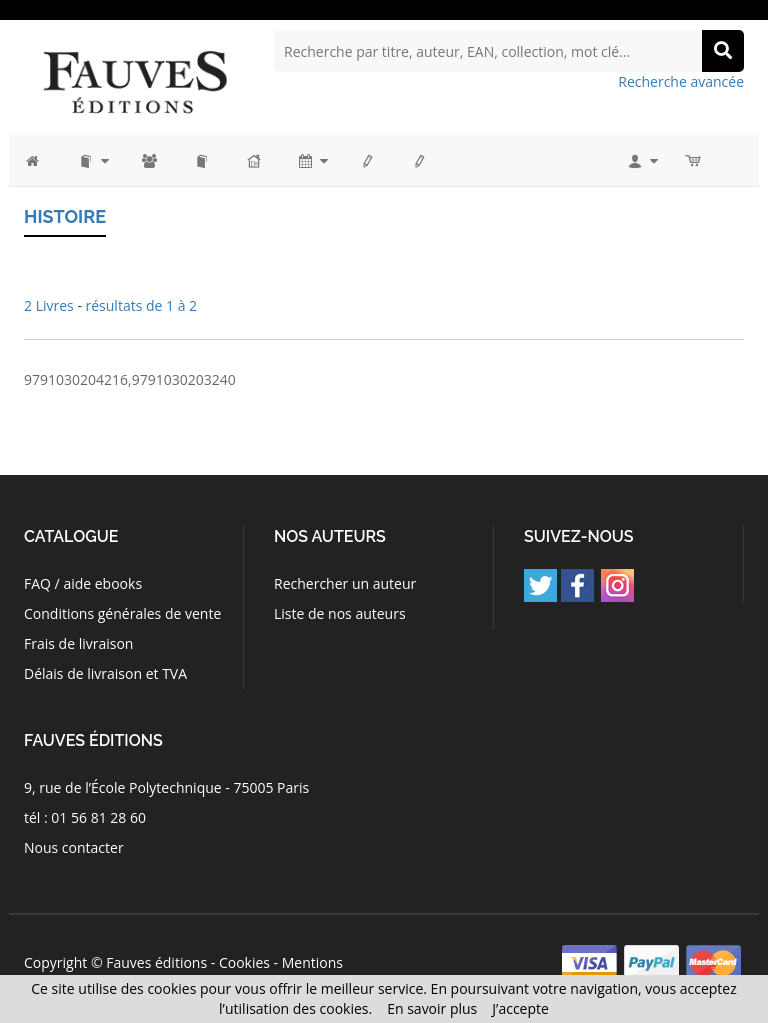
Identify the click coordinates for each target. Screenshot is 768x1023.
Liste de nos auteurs (340, 613)
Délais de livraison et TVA (105, 673)
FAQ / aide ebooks (83, 583)
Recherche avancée (681, 81)
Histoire (65, 216)
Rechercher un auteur (345, 583)
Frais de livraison (78, 643)
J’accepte (520, 1008)
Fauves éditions (156, 962)
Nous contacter (74, 847)
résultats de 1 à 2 (142, 305)
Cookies (244, 962)
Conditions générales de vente (122, 613)
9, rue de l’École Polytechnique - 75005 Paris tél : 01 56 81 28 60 (166, 802)
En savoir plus (432, 1008)
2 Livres (50, 305)
